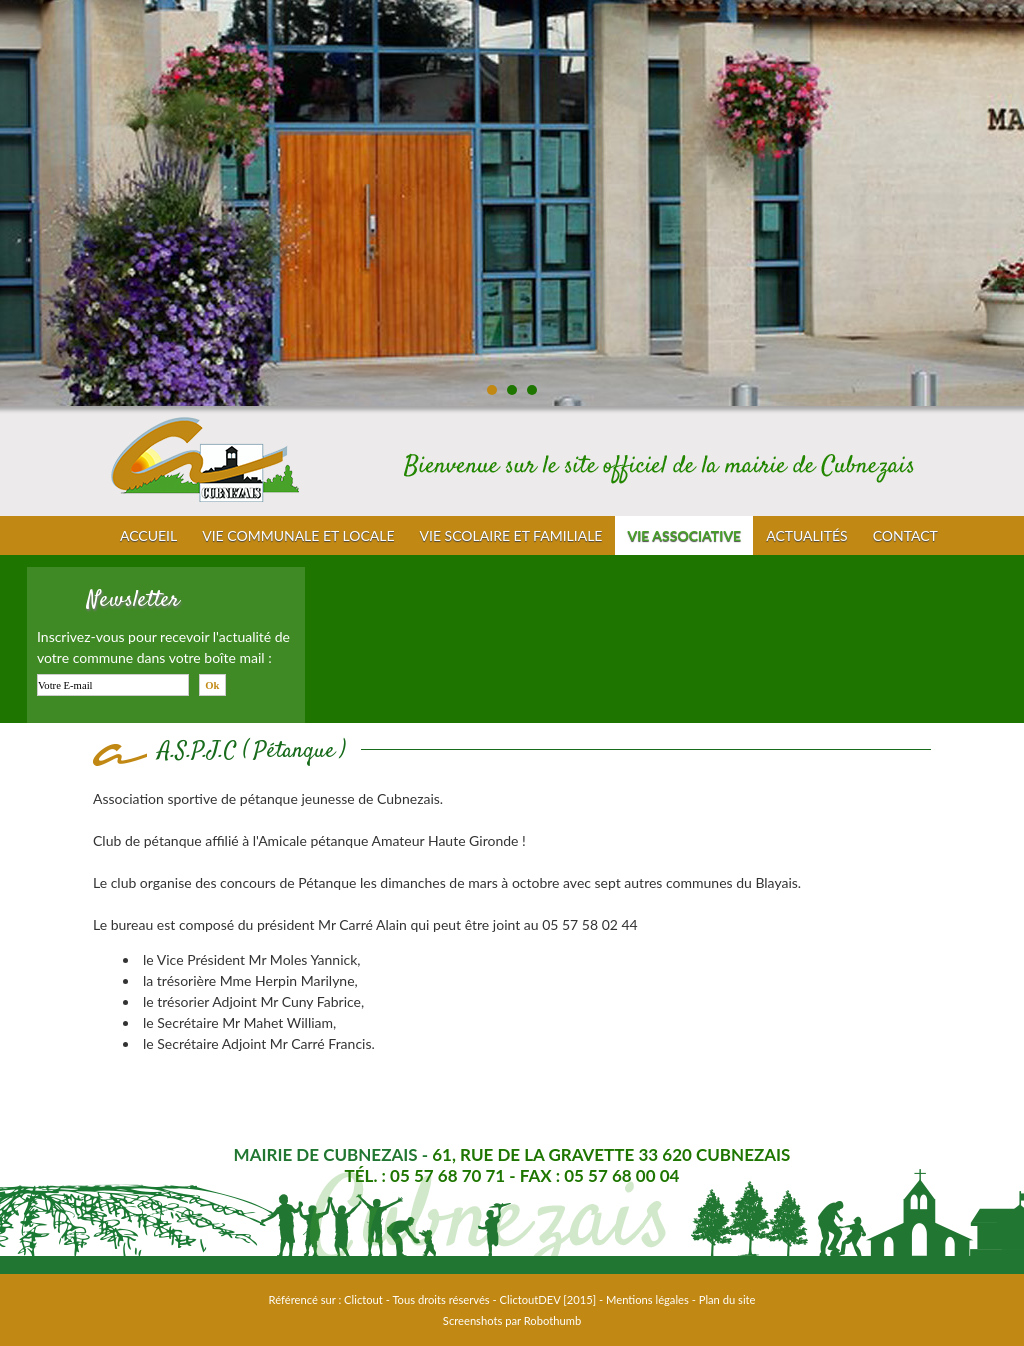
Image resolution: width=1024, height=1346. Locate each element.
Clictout (363, 1299)
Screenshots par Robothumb (512, 1320)
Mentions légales (647, 1299)
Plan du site (727, 1299)
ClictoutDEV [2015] (548, 1299)
